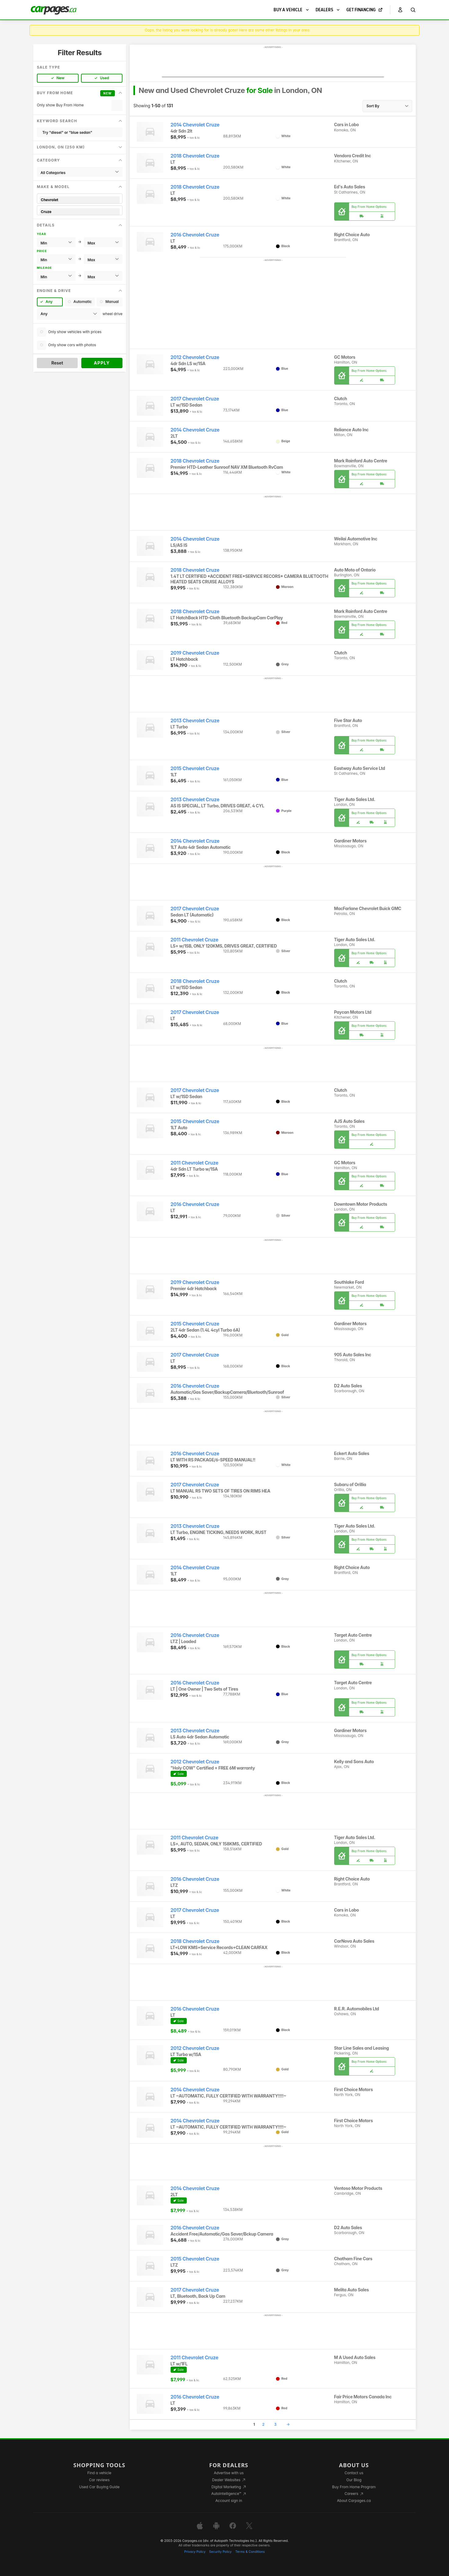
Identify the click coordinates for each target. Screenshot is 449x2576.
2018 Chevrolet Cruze (195, 156)
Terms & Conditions (250, 2552)
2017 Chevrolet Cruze (195, 399)
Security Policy (220, 2552)
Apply (102, 362)
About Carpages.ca (354, 2500)
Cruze (80, 211)
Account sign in (228, 2500)
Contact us (354, 2473)
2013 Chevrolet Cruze (195, 721)
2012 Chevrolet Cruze (195, 357)
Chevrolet (80, 199)
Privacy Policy (195, 2552)
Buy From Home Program (354, 2487)
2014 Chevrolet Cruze (195, 125)
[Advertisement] (273, 63)
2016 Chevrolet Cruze (195, 235)
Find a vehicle (99, 2473)
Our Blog (353, 2480)
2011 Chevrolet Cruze (194, 940)
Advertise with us (229, 2473)
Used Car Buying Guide (99, 2487)
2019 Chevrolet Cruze (195, 653)
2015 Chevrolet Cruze (195, 768)
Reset (57, 362)
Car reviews (99, 2480)
